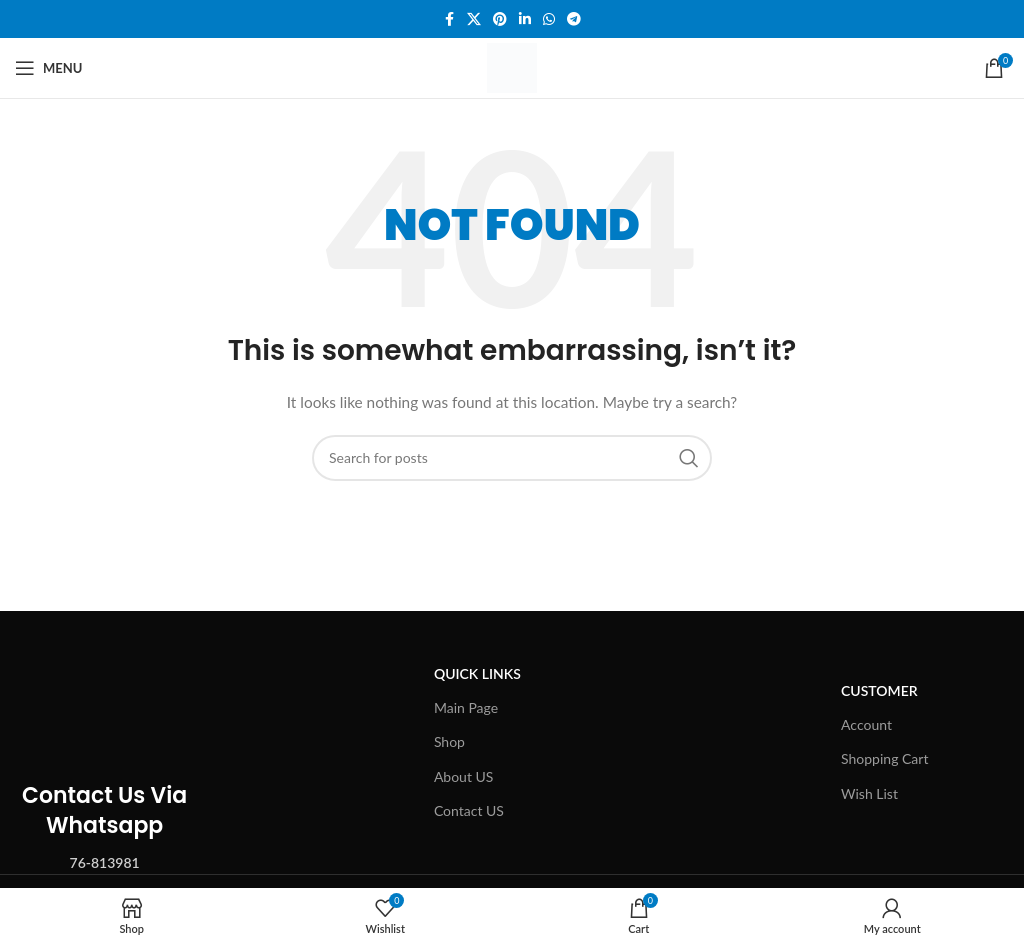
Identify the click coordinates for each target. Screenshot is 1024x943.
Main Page (466, 707)
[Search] (512, 458)
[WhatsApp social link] (549, 19)
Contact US (469, 810)
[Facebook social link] (449, 19)
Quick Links (477, 673)
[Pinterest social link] (500, 19)
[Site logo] (512, 66)
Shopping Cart (884, 758)
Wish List (869, 793)
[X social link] (474, 19)
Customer (879, 690)
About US (464, 776)
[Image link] (105, 683)
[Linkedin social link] (525, 19)
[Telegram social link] (574, 19)
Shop (449, 741)
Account (866, 724)
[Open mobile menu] (48, 68)
